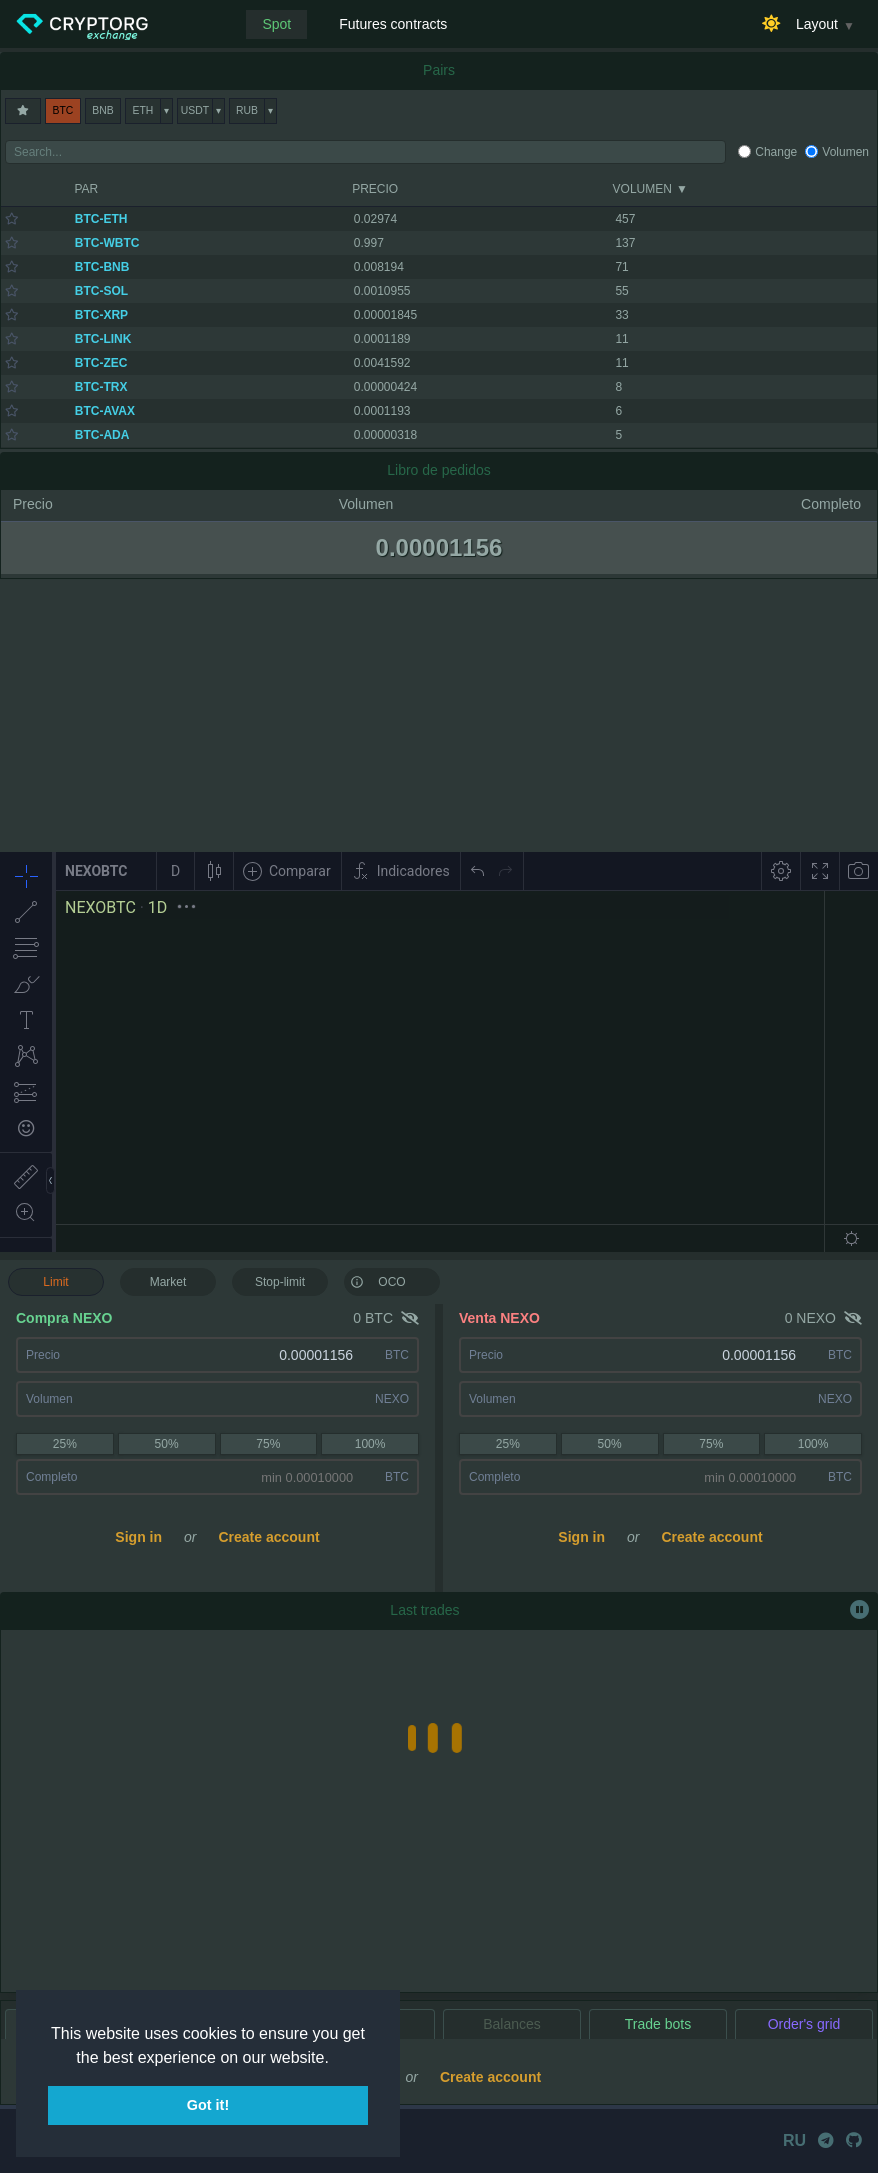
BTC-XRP (101, 315)
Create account (268, 1537)
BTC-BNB (102, 267)
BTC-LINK (103, 339)
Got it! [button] (208, 2105)
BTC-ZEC (101, 363)
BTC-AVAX (105, 411)
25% (65, 1444)
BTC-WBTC (107, 243)
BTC (63, 110)
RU (794, 2140)
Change (776, 152)
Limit (55, 1282)
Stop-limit (280, 1282)
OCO (378, 1281)
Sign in (138, 1537)
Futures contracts (393, 24)
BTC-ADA (102, 435)
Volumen (845, 152)
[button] (336, 2059)
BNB (102, 110)
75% (268, 1444)
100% (370, 1444)
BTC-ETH (101, 219)
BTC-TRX (101, 387)
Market (168, 1282)
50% (167, 1444)
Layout (817, 24)
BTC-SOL (101, 291)
